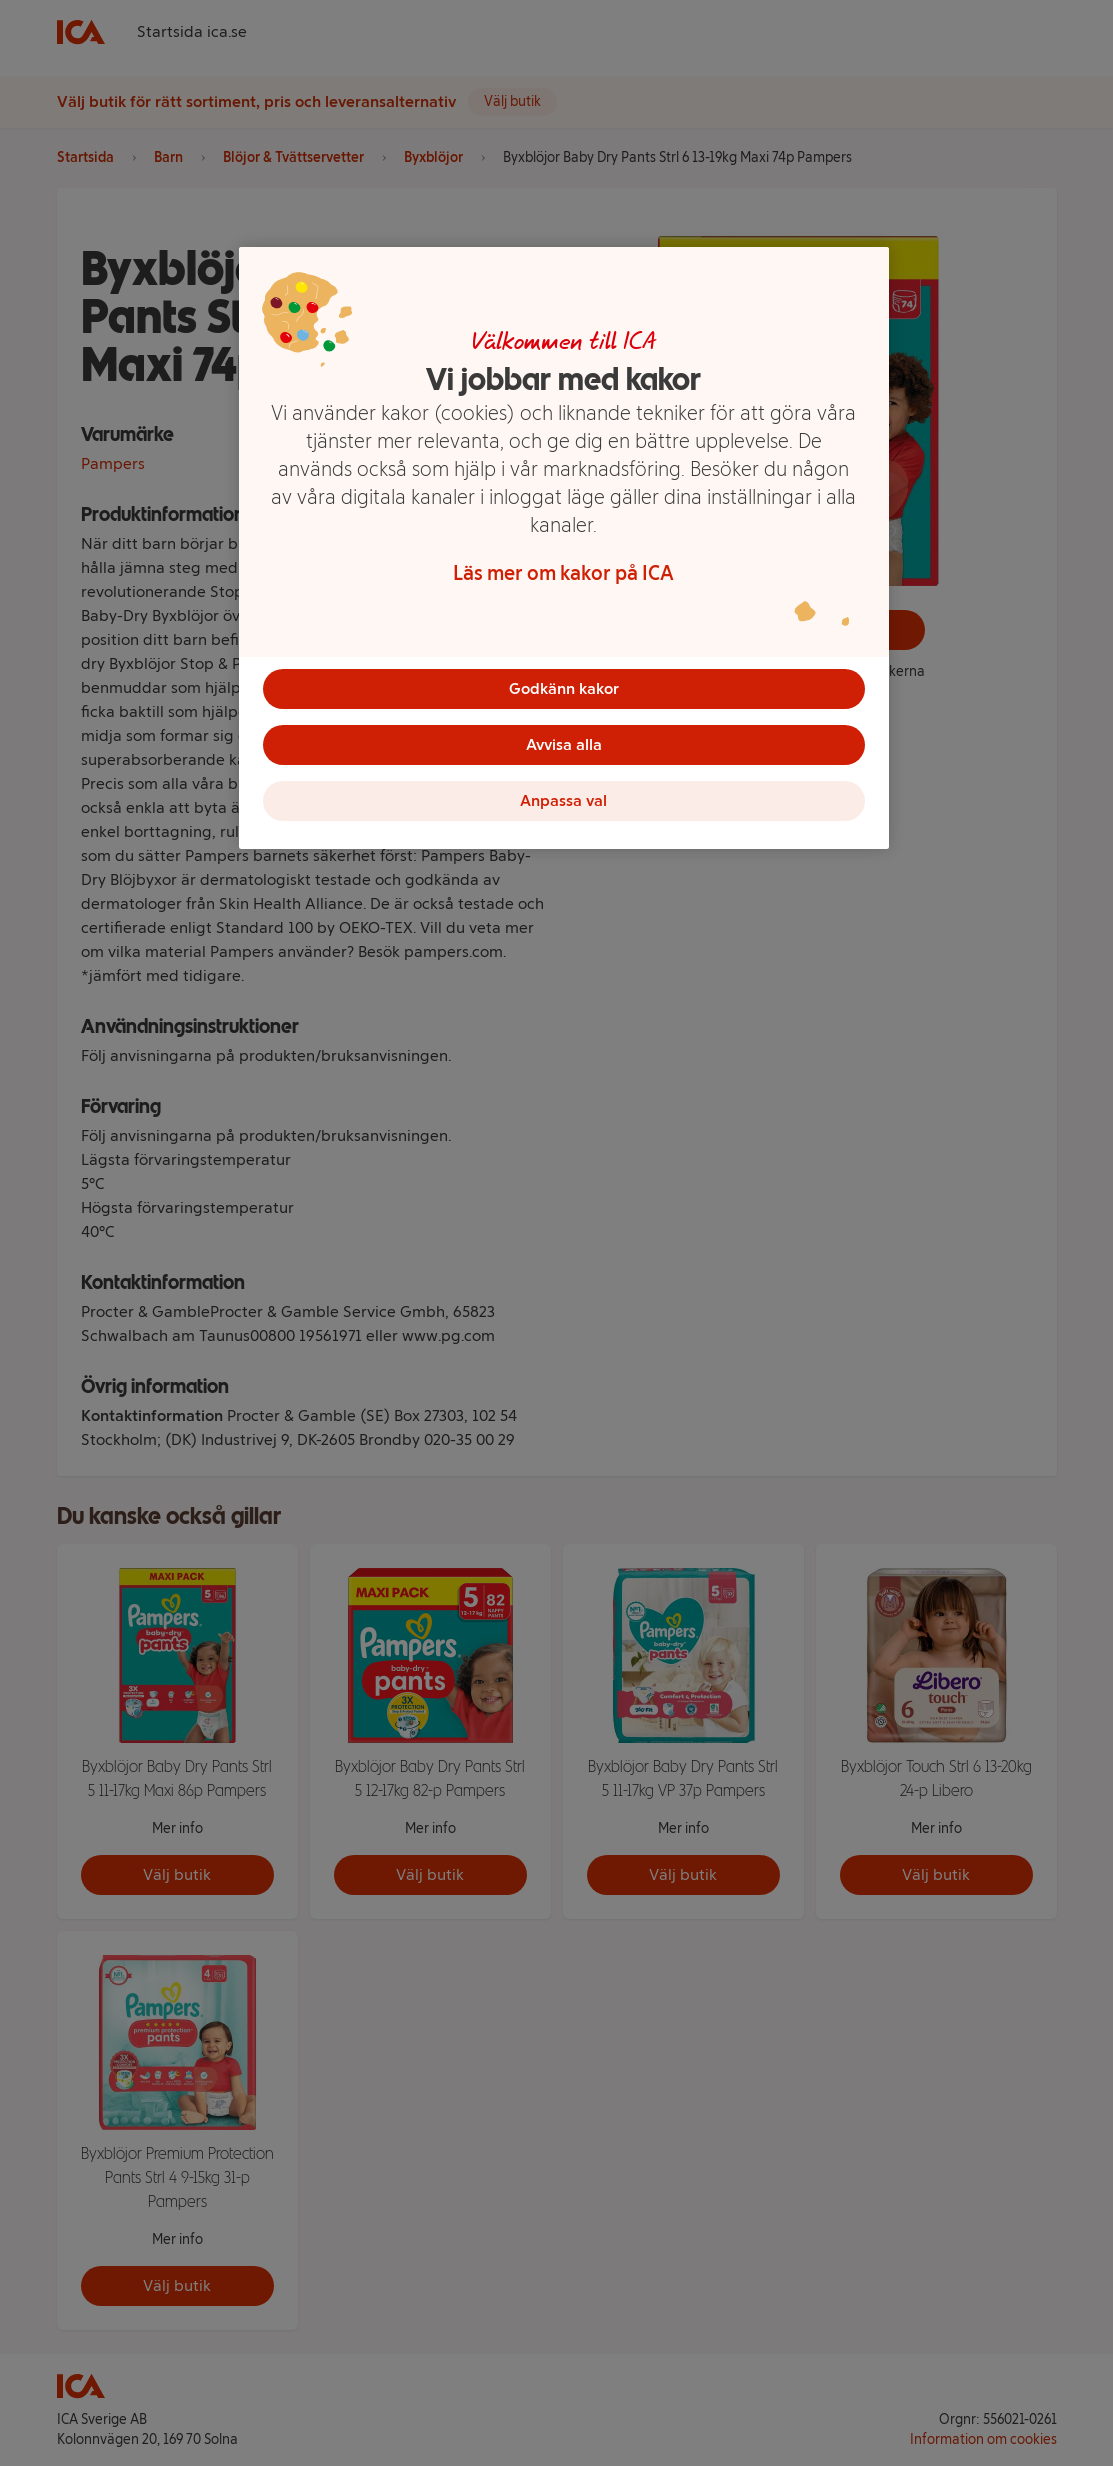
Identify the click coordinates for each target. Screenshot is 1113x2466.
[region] (564, 548)
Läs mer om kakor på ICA (563, 573)
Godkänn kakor (564, 688)
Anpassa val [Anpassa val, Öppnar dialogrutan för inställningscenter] (563, 800)
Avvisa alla (564, 744)
